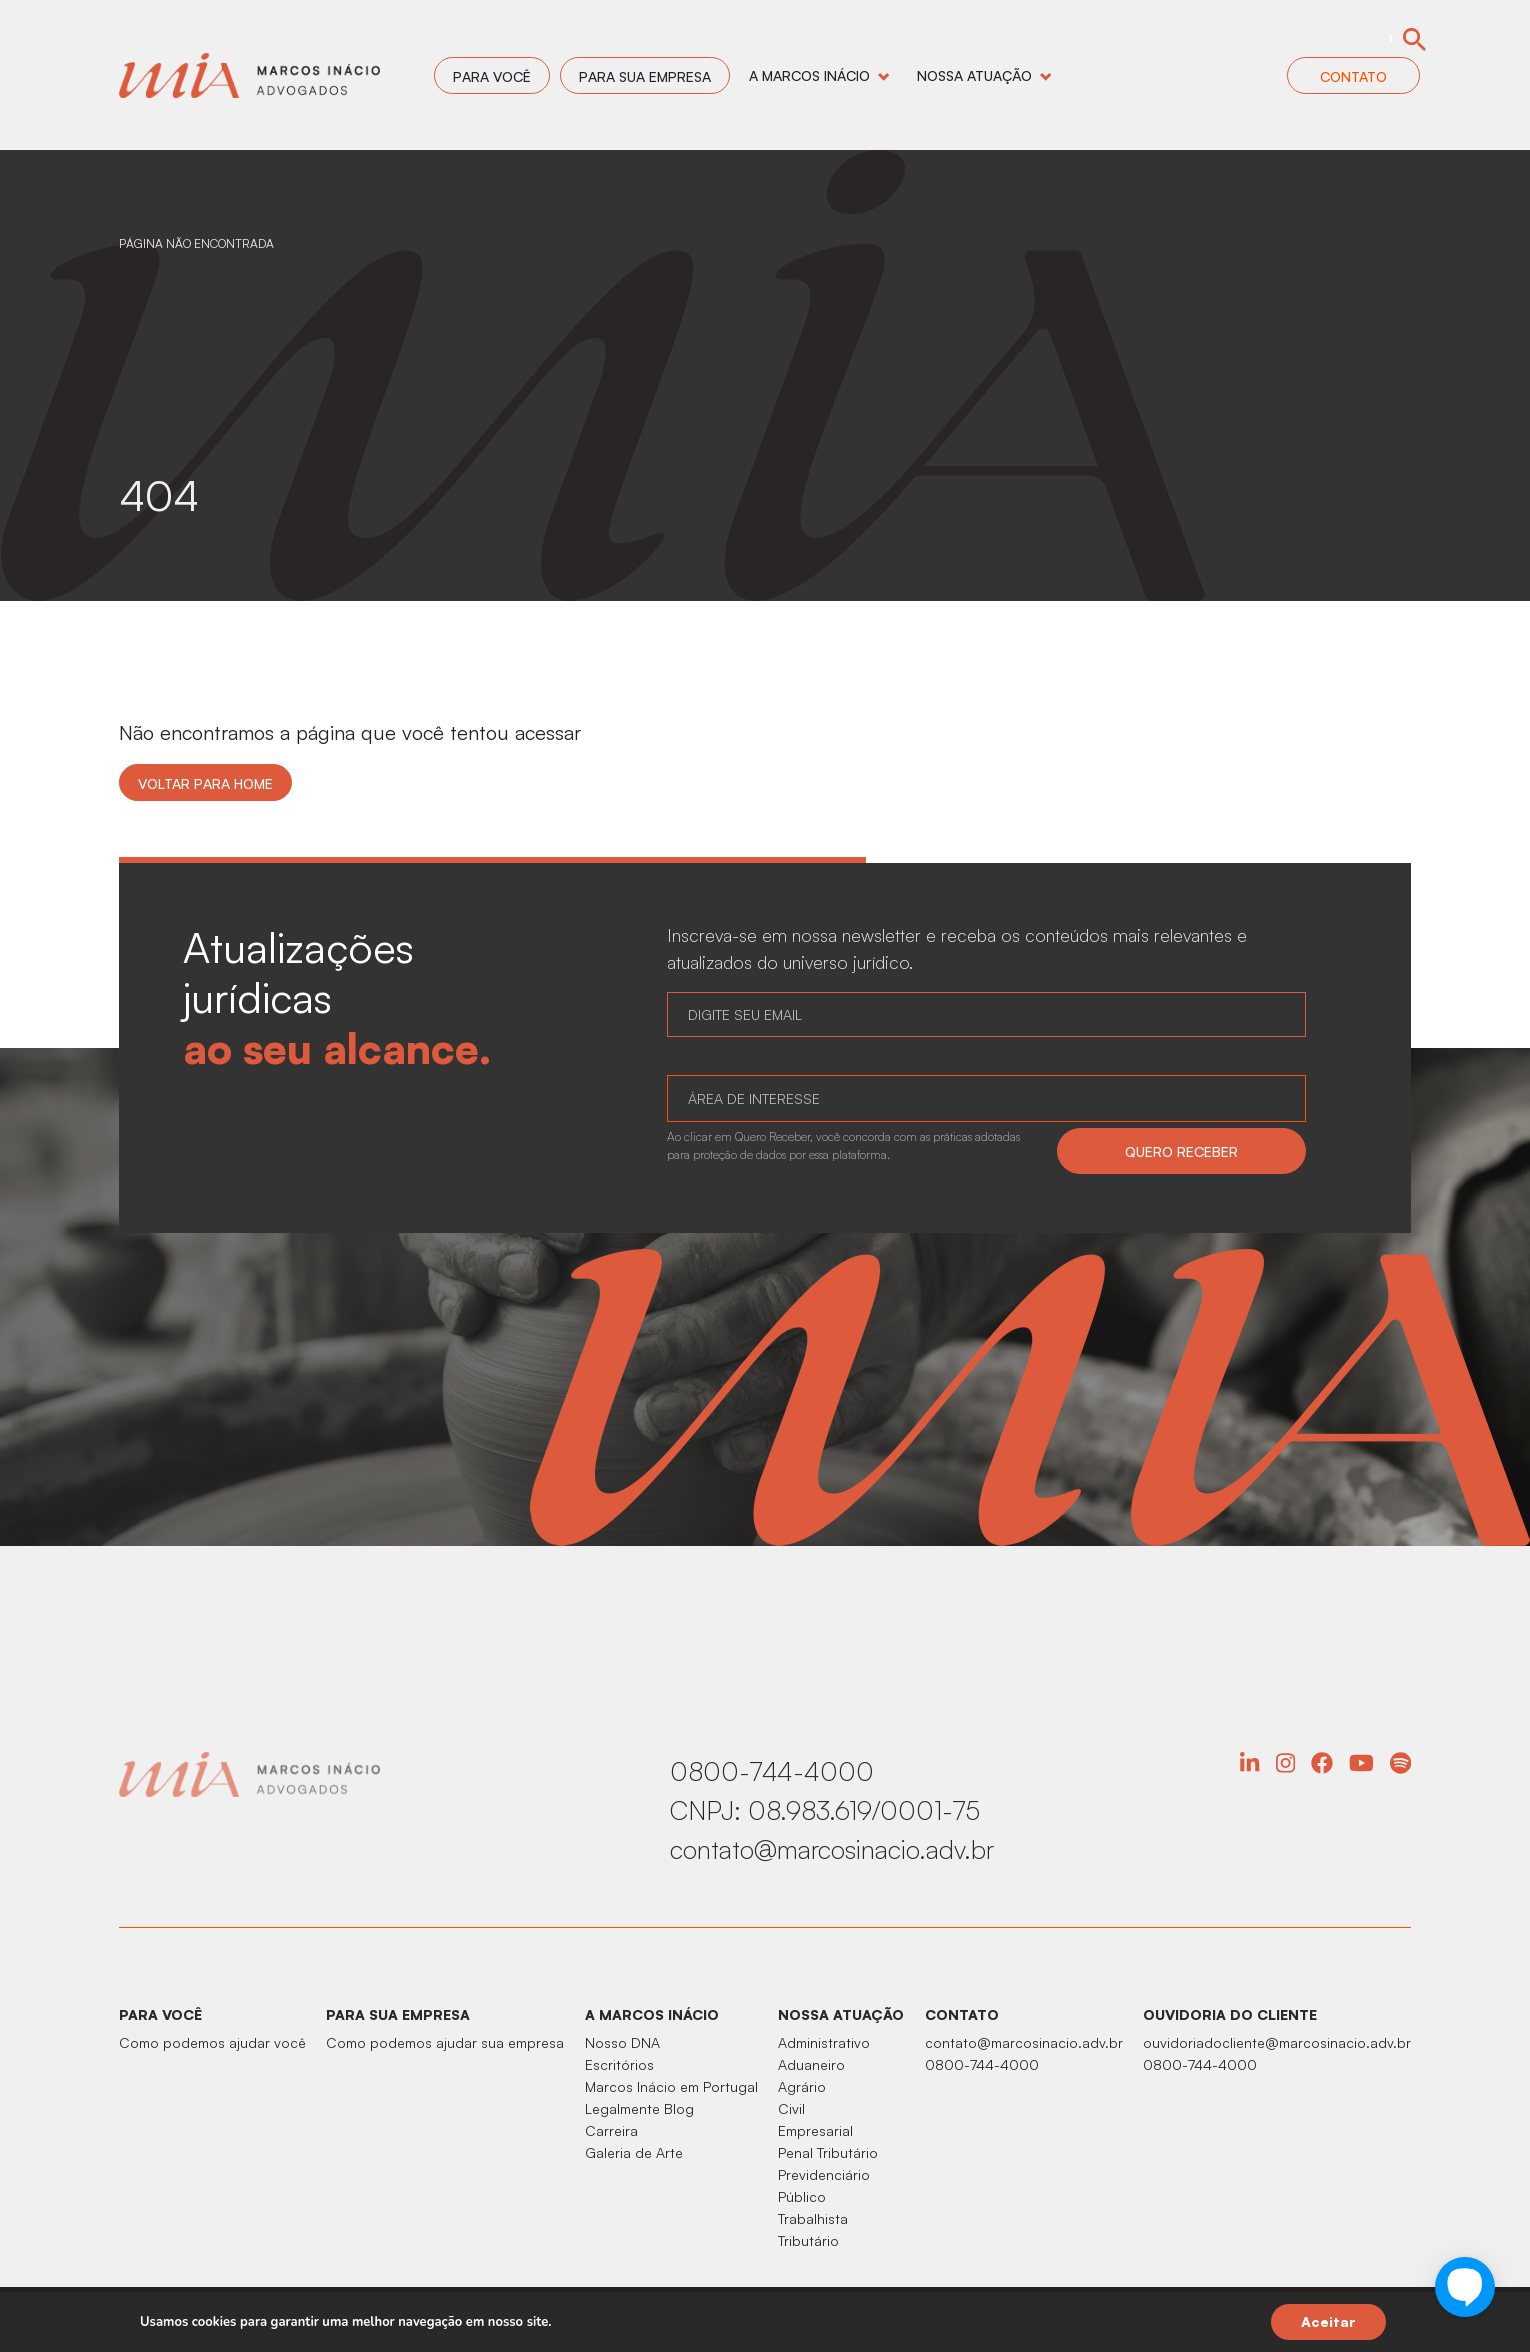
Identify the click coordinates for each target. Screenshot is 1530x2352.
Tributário (808, 2240)
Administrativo (824, 2042)
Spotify (1400, 1763)
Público (802, 2196)
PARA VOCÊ (160, 2014)
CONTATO (962, 2014)
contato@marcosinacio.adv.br (832, 1849)
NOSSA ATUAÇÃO (841, 2014)
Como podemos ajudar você (212, 2042)
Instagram (1285, 1763)
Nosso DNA (622, 2042)
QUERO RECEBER (1181, 1151)
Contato (1353, 76)
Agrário (802, 2086)
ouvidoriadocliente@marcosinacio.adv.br (1277, 2042)
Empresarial (815, 2130)
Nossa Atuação (984, 75)
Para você (492, 76)
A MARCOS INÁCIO (652, 2014)
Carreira (611, 2130)
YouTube (1361, 1763)
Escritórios (619, 2064)
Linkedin (1249, 1763)
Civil (791, 2108)
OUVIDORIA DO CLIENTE (1230, 2014)
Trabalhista (813, 2218)
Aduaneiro (811, 2064)
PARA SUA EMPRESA (398, 2014)
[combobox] (986, 1098)
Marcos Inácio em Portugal (671, 2086)
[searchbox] (698, 1101)
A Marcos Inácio (819, 75)
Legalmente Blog (639, 2108)
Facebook (1322, 1763)
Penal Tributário (828, 2152)
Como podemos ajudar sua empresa (445, 2042)
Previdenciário (824, 2174)
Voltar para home (205, 783)
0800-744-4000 (772, 1771)
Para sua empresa (645, 76)
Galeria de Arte (634, 2152)
